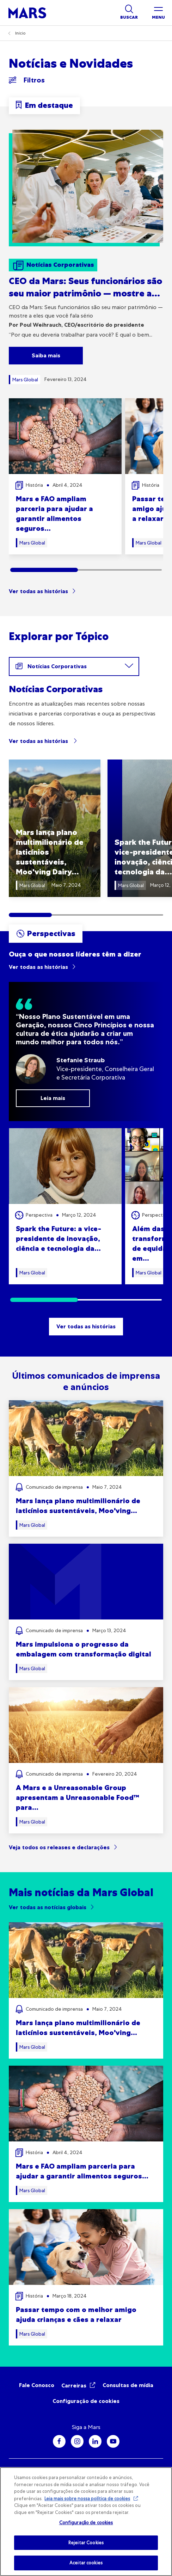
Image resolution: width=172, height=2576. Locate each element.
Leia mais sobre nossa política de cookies (87, 2498)
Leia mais (53, 1098)
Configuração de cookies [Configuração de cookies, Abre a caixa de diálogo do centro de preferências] (86, 2522)
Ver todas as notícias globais (47, 1907)
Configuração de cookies (86, 2401)
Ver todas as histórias (38, 591)
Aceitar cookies (86, 2562)
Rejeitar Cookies (86, 2542)
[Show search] (129, 12)
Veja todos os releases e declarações (59, 1847)
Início (20, 33)
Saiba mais (46, 355)
